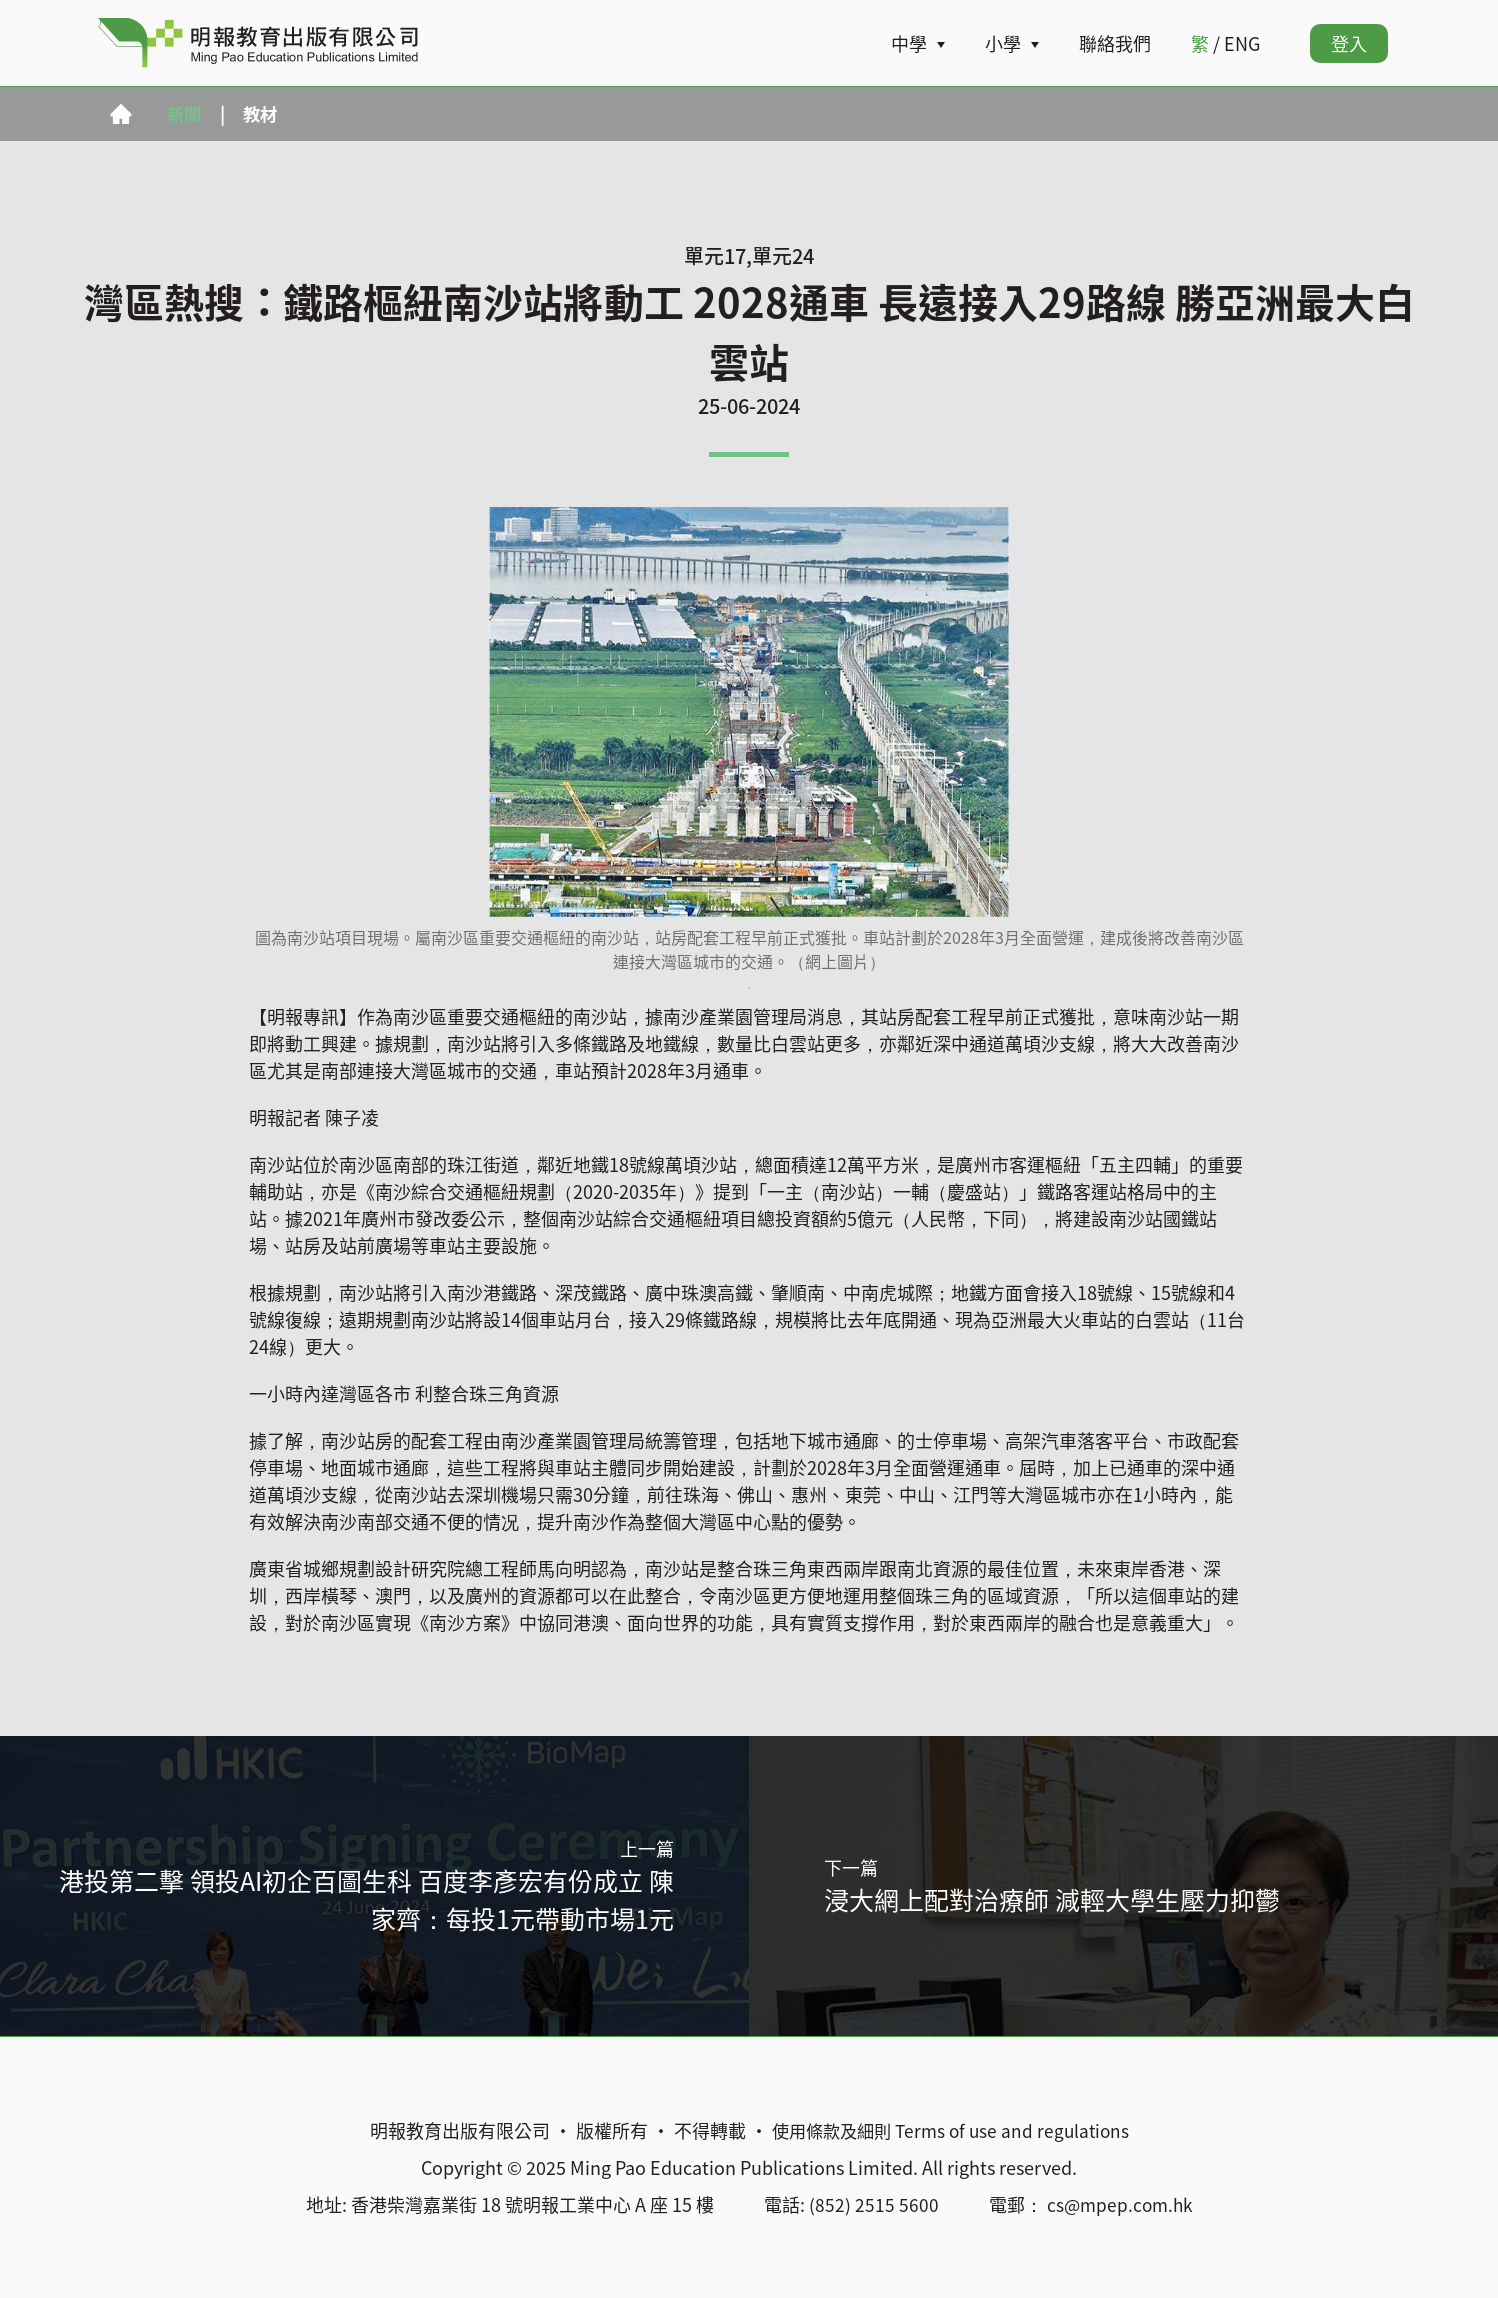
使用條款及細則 (828, 2130)
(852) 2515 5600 (871, 2204)
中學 (909, 43)
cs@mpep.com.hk (1119, 2204)
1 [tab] (749, 988)
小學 (1003, 43)
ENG (1242, 43)
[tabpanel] (749, 740)
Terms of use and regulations (1015, 2130)
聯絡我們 (1115, 43)
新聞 (186, 114)
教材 (265, 114)
